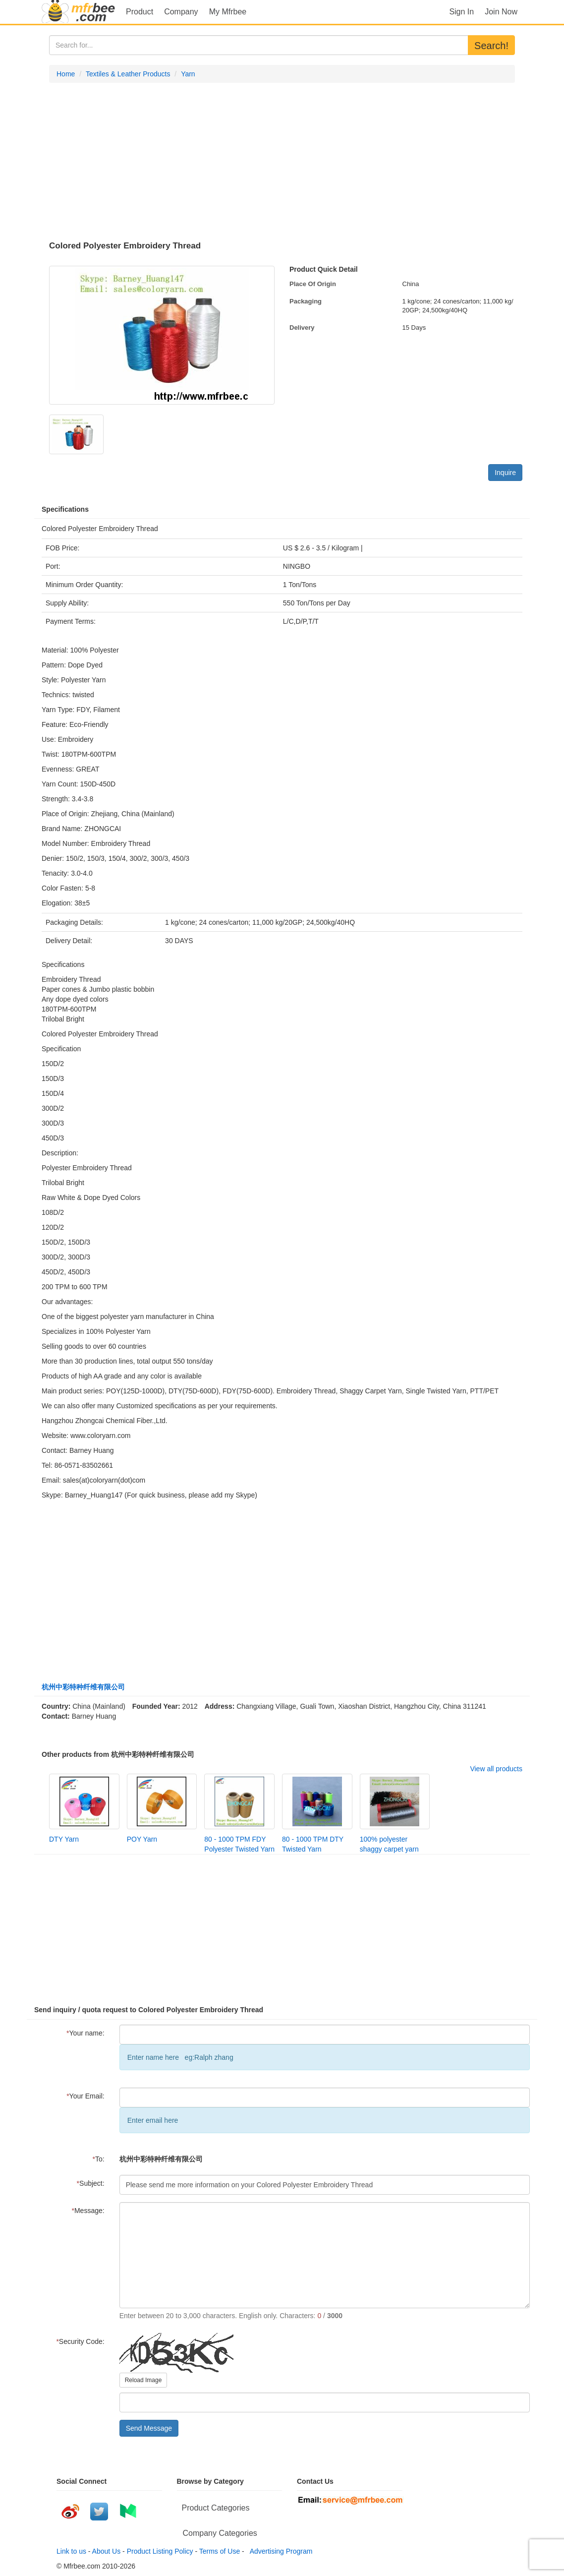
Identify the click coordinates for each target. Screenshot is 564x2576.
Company (181, 11)
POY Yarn (142, 1839)
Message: (88, 2211)
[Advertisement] (282, 162)
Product (139, 11)
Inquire (505, 473)
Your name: (85, 2033)
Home (65, 74)
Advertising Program (279, 2551)
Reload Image (143, 2380)
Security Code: (80, 2341)
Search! (491, 45)
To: (99, 2159)
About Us (106, 2551)
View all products (496, 1769)
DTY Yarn (64, 1839)
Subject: (91, 2183)
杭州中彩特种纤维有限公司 (83, 1687)
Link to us (71, 2551)
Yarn (188, 74)
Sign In (461, 11)
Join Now (501, 11)
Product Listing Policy (160, 2551)
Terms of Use (219, 2551)
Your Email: (85, 2096)
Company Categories (220, 2533)
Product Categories (216, 2508)
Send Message (149, 2428)
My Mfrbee (228, 11)
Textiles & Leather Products (128, 74)
